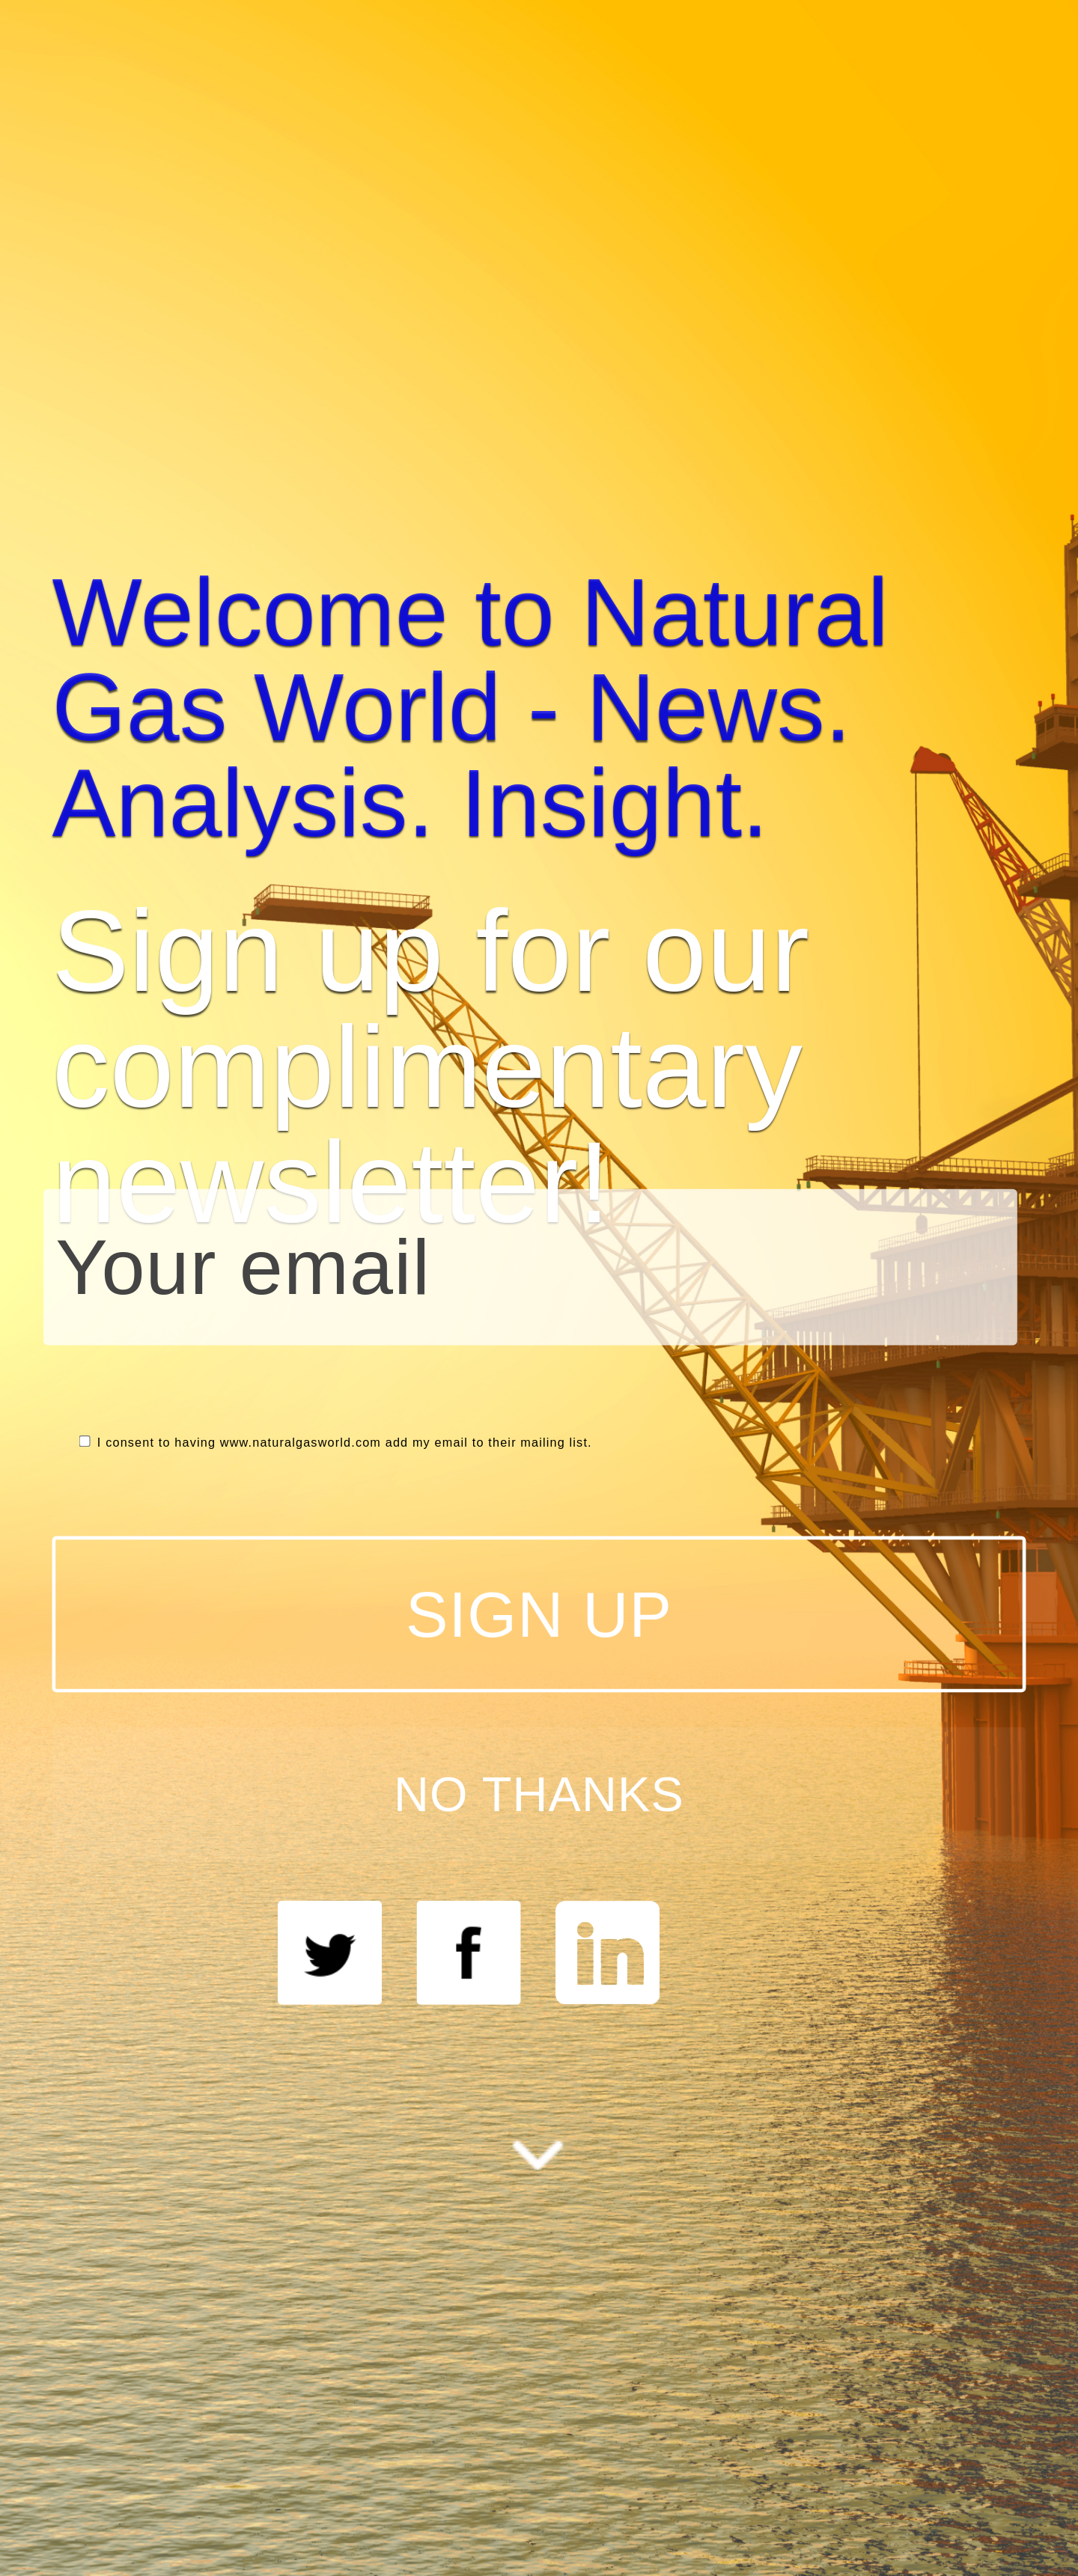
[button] (539, 707)
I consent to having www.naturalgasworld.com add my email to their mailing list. (335, 1442)
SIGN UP (539, 1614)
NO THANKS (539, 1793)
